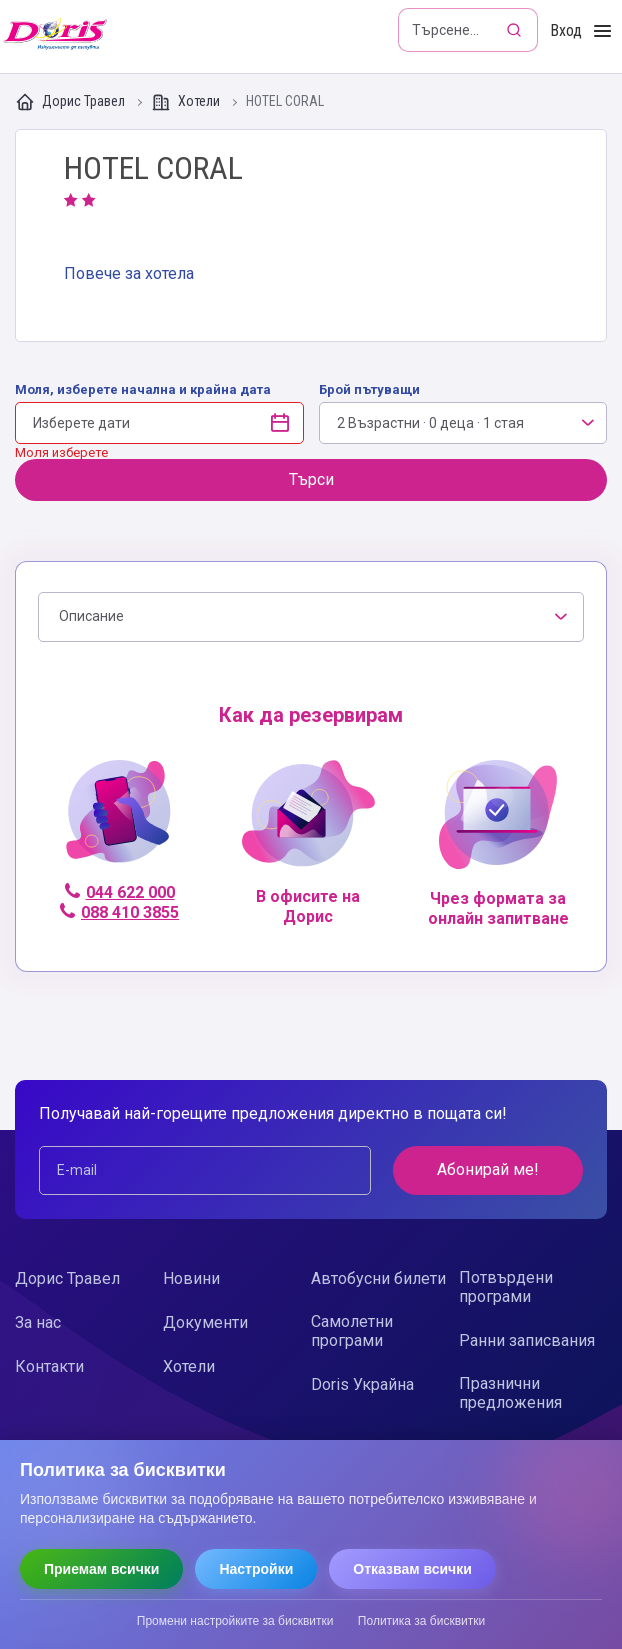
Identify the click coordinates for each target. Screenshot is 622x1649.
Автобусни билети (378, 1278)
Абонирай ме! (488, 1169)
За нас (38, 1322)
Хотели (187, 102)
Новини (191, 1278)
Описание (91, 616)
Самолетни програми (352, 1331)
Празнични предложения (510, 1393)
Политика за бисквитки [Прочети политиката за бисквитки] (421, 1621)
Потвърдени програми (506, 1287)
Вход (566, 30)
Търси (311, 479)
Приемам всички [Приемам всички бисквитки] (101, 1569)
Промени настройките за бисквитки (235, 1621)
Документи (205, 1322)
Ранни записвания (527, 1340)
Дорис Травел (71, 102)
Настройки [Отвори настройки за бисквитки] (256, 1569)
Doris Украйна (362, 1384)
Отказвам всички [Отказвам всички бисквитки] (412, 1569)
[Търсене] (516, 30)
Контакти (49, 1366)
